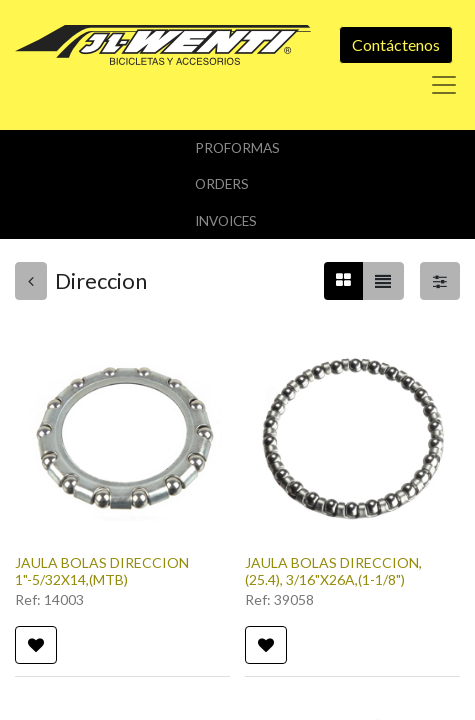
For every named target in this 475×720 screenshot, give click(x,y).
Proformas (237, 148)
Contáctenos (396, 44)
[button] (36, 645)
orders (222, 184)
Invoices (226, 221)
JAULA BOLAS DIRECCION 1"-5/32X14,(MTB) (102, 571)
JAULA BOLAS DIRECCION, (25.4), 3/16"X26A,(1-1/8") (333, 571)
